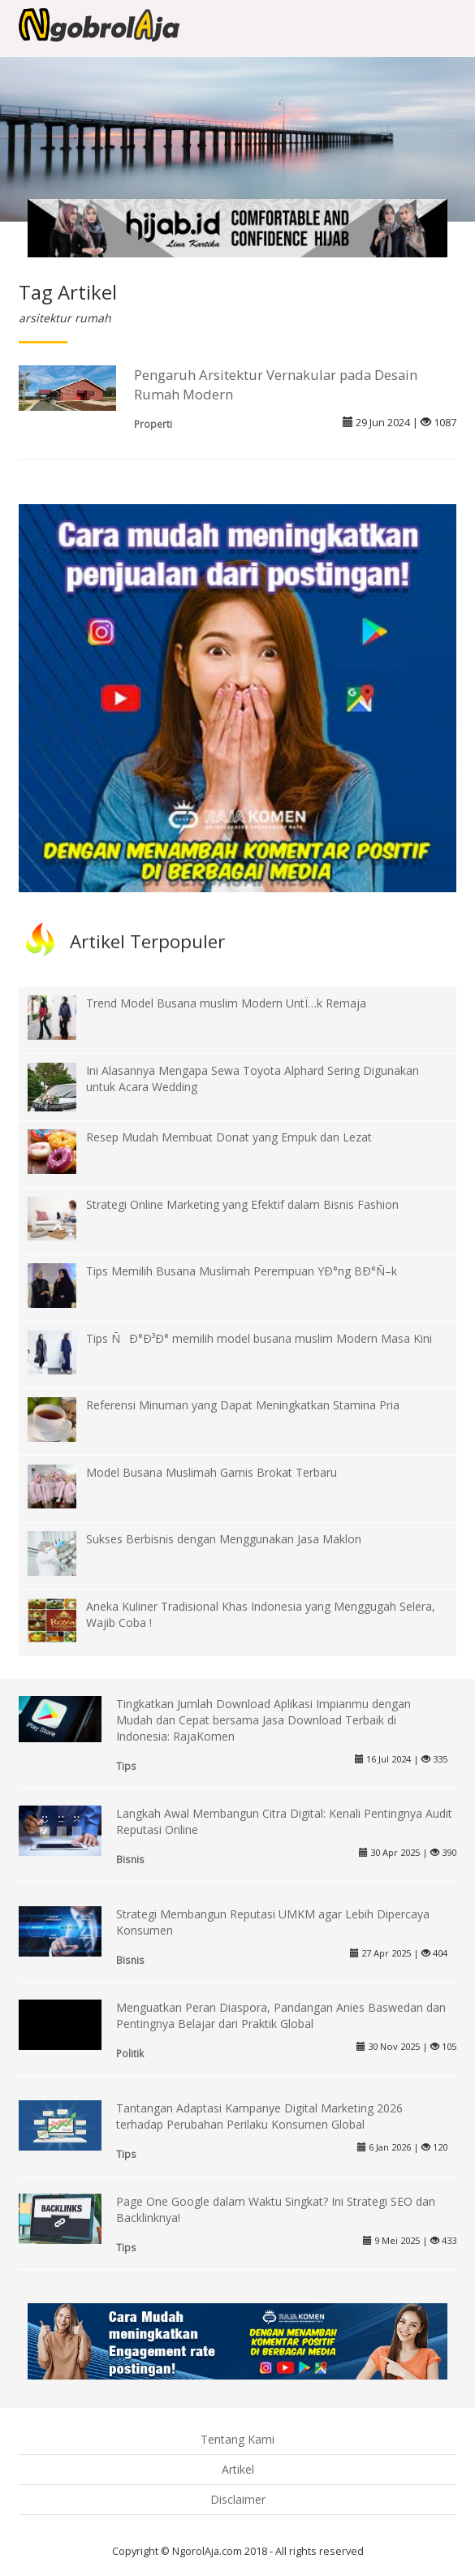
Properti (153, 423)
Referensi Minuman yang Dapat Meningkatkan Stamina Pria (242, 1405)
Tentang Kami (237, 2439)
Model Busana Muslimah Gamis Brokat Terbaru (211, 1472)
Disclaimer (238, 2499)
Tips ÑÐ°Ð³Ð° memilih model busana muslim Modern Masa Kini (259, 1338)
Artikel (238, 2469)
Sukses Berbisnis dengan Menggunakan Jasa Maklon (223, 1539)
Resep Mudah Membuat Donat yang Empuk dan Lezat (229, 1137)
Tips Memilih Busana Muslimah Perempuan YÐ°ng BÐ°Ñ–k (241, 1271)
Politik (130, 2053)
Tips (126, 1765)
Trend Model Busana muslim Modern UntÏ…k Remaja (226, 1003)
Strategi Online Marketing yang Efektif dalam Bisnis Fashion (242, 1204)
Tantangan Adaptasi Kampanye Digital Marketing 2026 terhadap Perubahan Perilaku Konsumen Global (259, 2116)
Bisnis (130, 1859)
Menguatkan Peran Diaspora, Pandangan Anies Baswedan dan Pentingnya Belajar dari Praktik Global (281, 2015)
